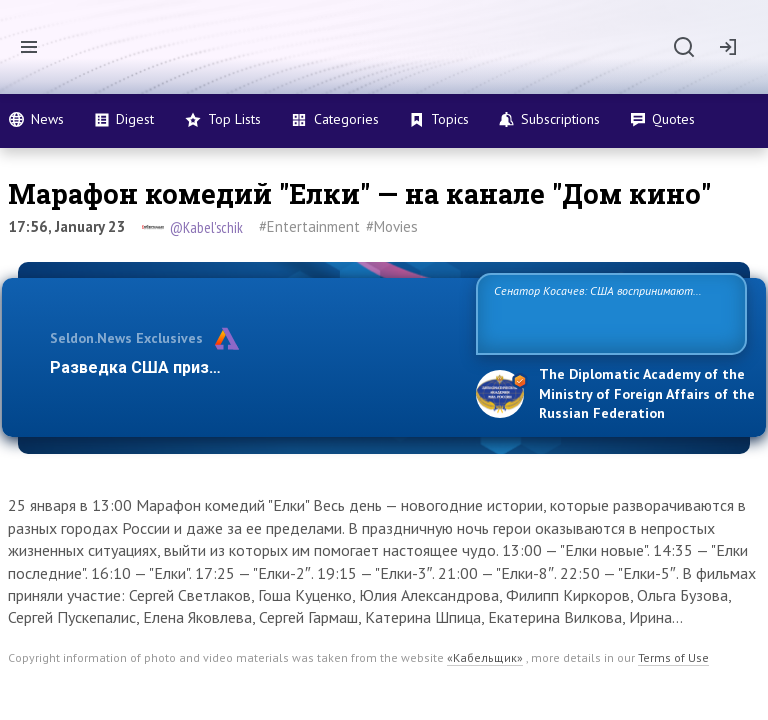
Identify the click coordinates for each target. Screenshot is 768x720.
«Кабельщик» (485, 657)
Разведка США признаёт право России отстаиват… (252, 367)
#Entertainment (309, 226)
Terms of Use (673, 657)
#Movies (392, 226)
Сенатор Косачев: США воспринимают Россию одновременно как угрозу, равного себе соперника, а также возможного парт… (608, 312)
